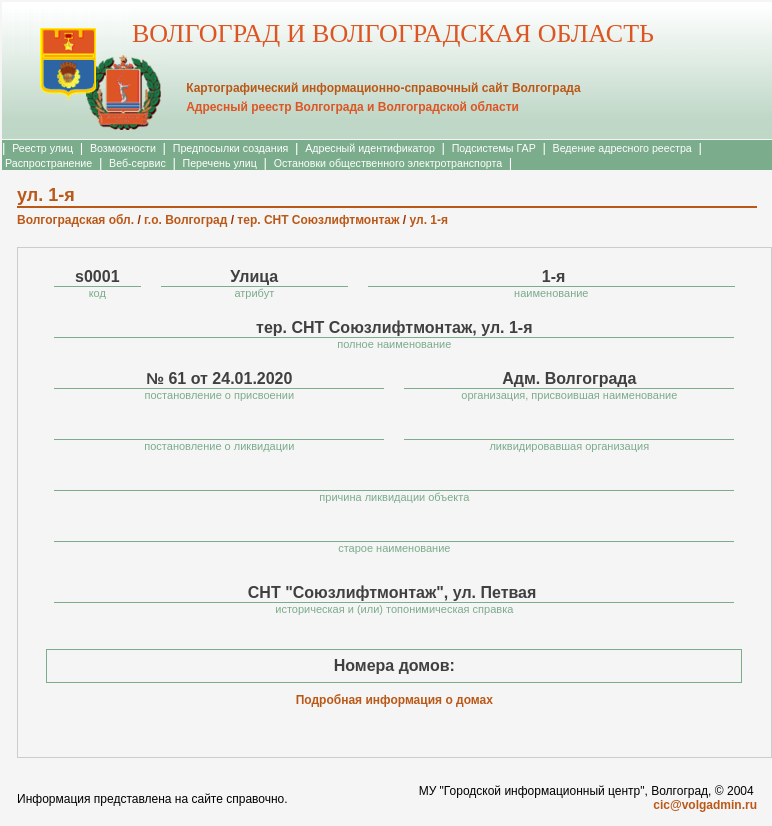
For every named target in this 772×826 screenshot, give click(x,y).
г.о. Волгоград (185, 220)
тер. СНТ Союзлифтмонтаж (318, 220)
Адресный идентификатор (370, 148)
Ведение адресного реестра (622, 148)
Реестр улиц (42, 148)
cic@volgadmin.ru (705, 805)
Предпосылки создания (231, 148)
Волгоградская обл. (75, 220)
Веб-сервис (137, 163)
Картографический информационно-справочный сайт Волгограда (383, 88)
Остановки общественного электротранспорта (388, 163)
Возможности (123, 148)
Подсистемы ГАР (494, 148)
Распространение (48, 163)
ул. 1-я (429, 220)
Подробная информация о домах (394, 700)
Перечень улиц (220, 163)
